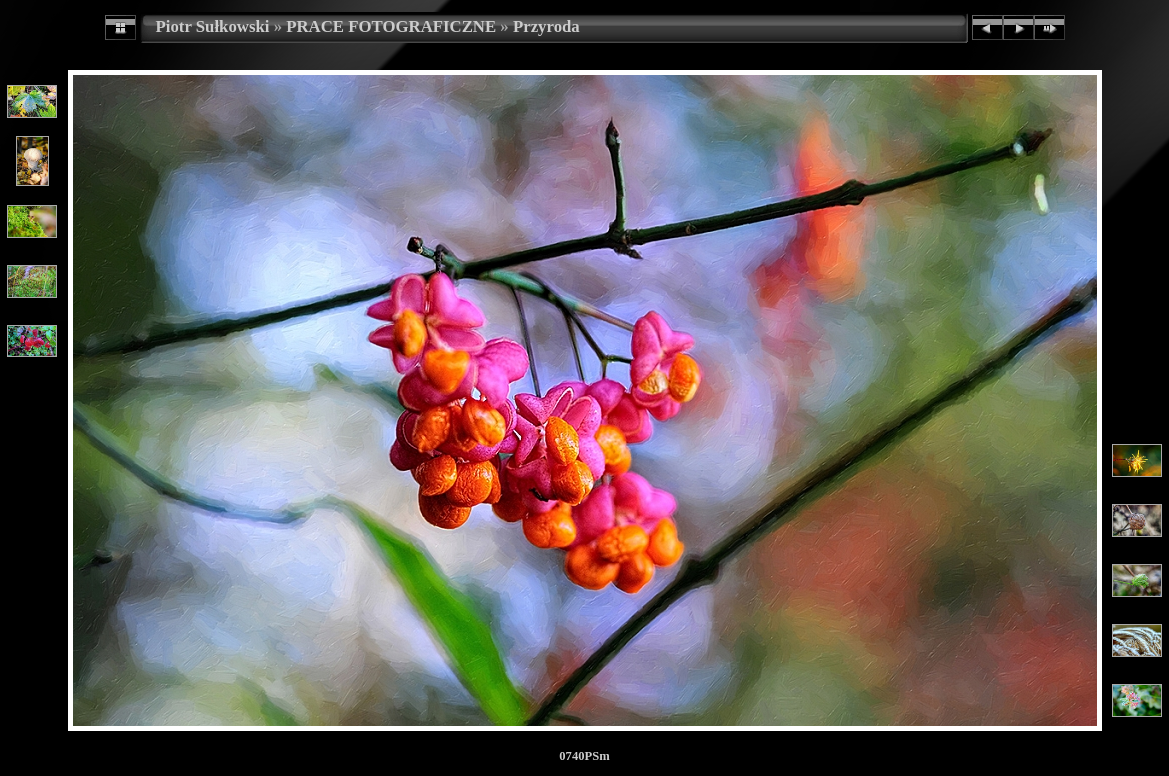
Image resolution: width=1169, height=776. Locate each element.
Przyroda (546, 26)
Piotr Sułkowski (213, 26)
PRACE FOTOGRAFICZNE (391, 26)
